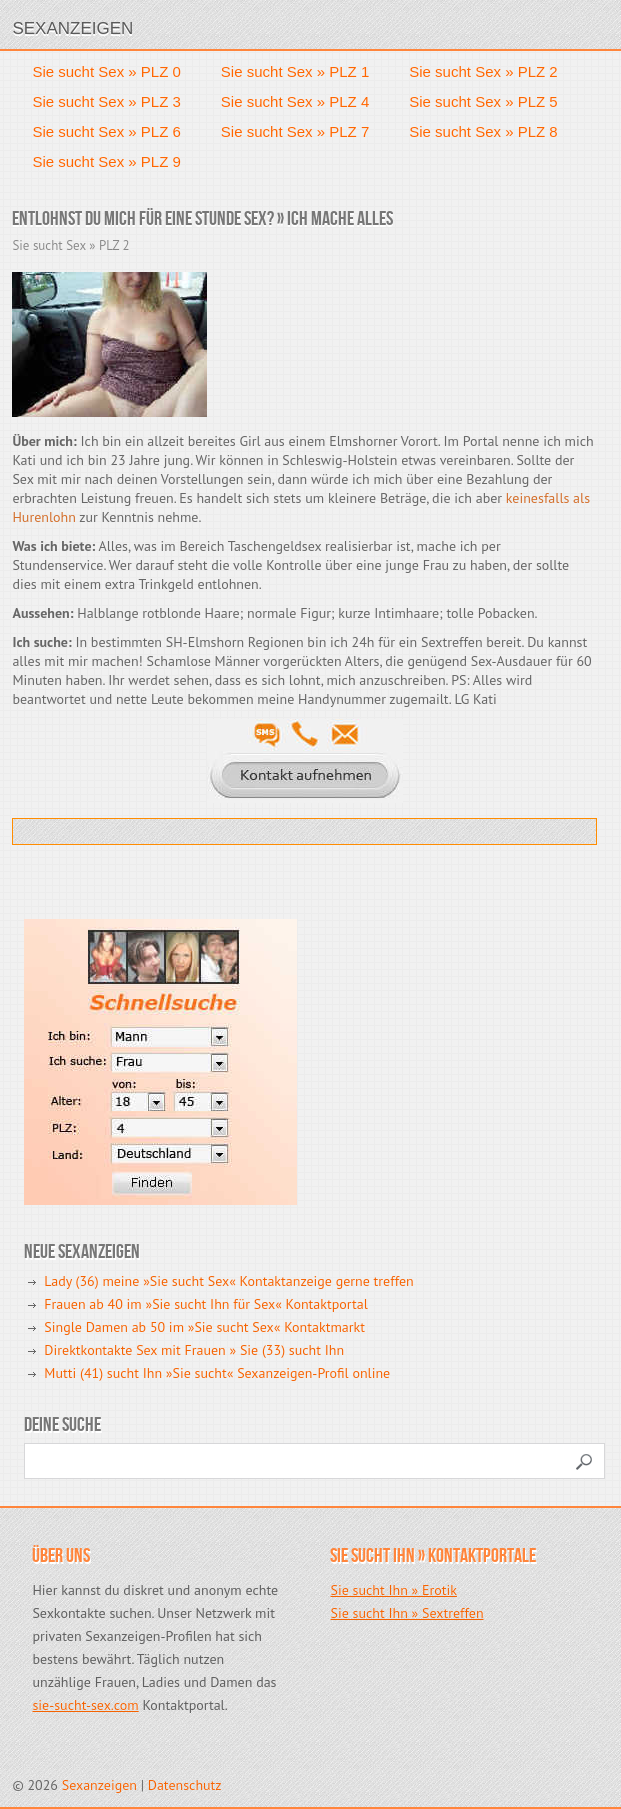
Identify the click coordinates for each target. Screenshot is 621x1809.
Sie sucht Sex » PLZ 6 (106, 131)
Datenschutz (185, 1785)
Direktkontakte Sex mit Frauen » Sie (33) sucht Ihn (194, 1350)
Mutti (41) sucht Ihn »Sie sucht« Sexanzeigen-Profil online (217, 1373)
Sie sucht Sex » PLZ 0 (106, 71)
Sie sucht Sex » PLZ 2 (483, 71)
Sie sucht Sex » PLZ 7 (295, 131)
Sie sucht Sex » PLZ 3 (106, 101)
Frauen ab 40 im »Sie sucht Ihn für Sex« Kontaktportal (205, 1304)
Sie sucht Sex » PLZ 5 (483, 101)
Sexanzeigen (72, 28)
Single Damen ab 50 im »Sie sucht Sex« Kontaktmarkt (204, 1327)
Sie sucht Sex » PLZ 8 (483, 131)
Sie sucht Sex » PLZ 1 (295, 71)
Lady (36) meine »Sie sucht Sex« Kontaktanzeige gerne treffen (228, 1281)
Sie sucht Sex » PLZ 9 (106, 161)
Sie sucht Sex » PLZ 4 (295, 101)
